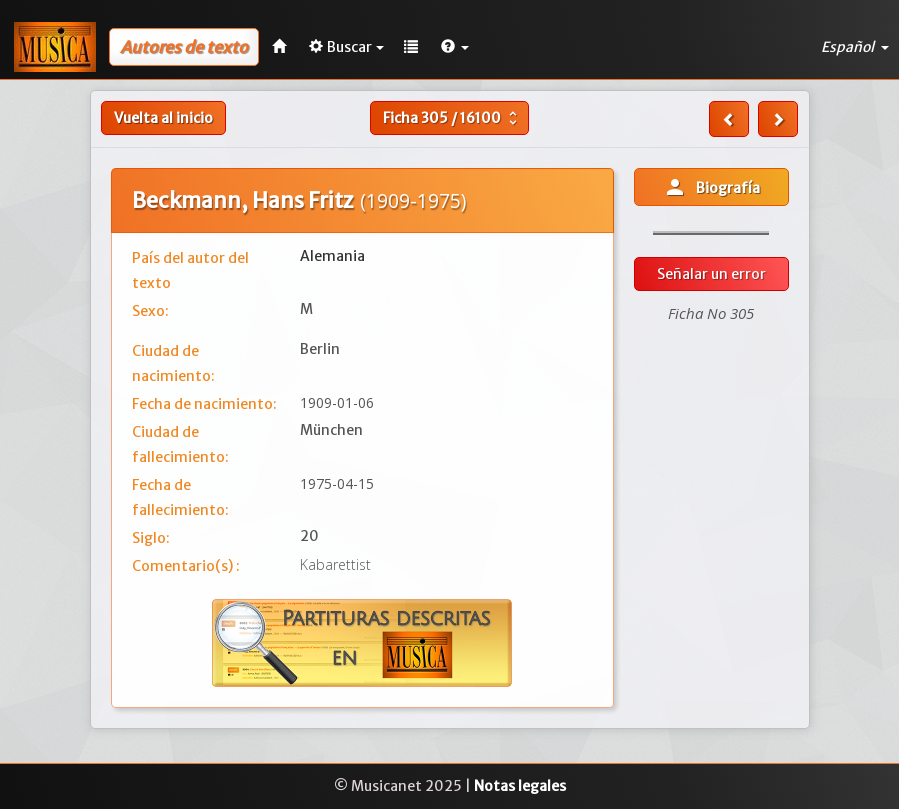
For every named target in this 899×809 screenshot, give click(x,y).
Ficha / (452, 118)
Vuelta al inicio (163, 118)
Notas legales (520, 786)
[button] (455, 47)
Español (855, 47)
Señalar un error (711, 274)
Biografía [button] (711, 187)
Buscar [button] (346, 47)
